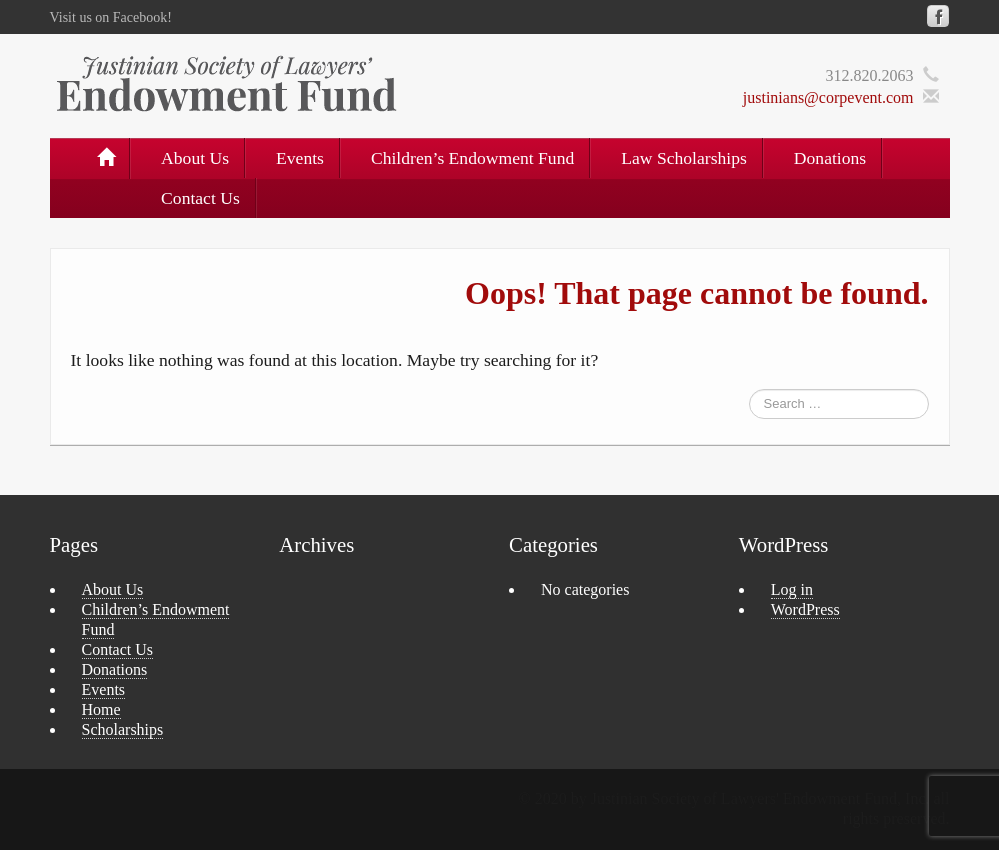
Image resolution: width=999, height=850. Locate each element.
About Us (195, 158)
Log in (792, 589)
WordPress (805, 609)
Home (101, 709)
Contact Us (200, 198)
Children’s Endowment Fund (472, 158)
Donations (830, 158)
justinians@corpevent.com (828, 97)
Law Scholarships (684, 158)
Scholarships (123, 729)
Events (300, 158)
